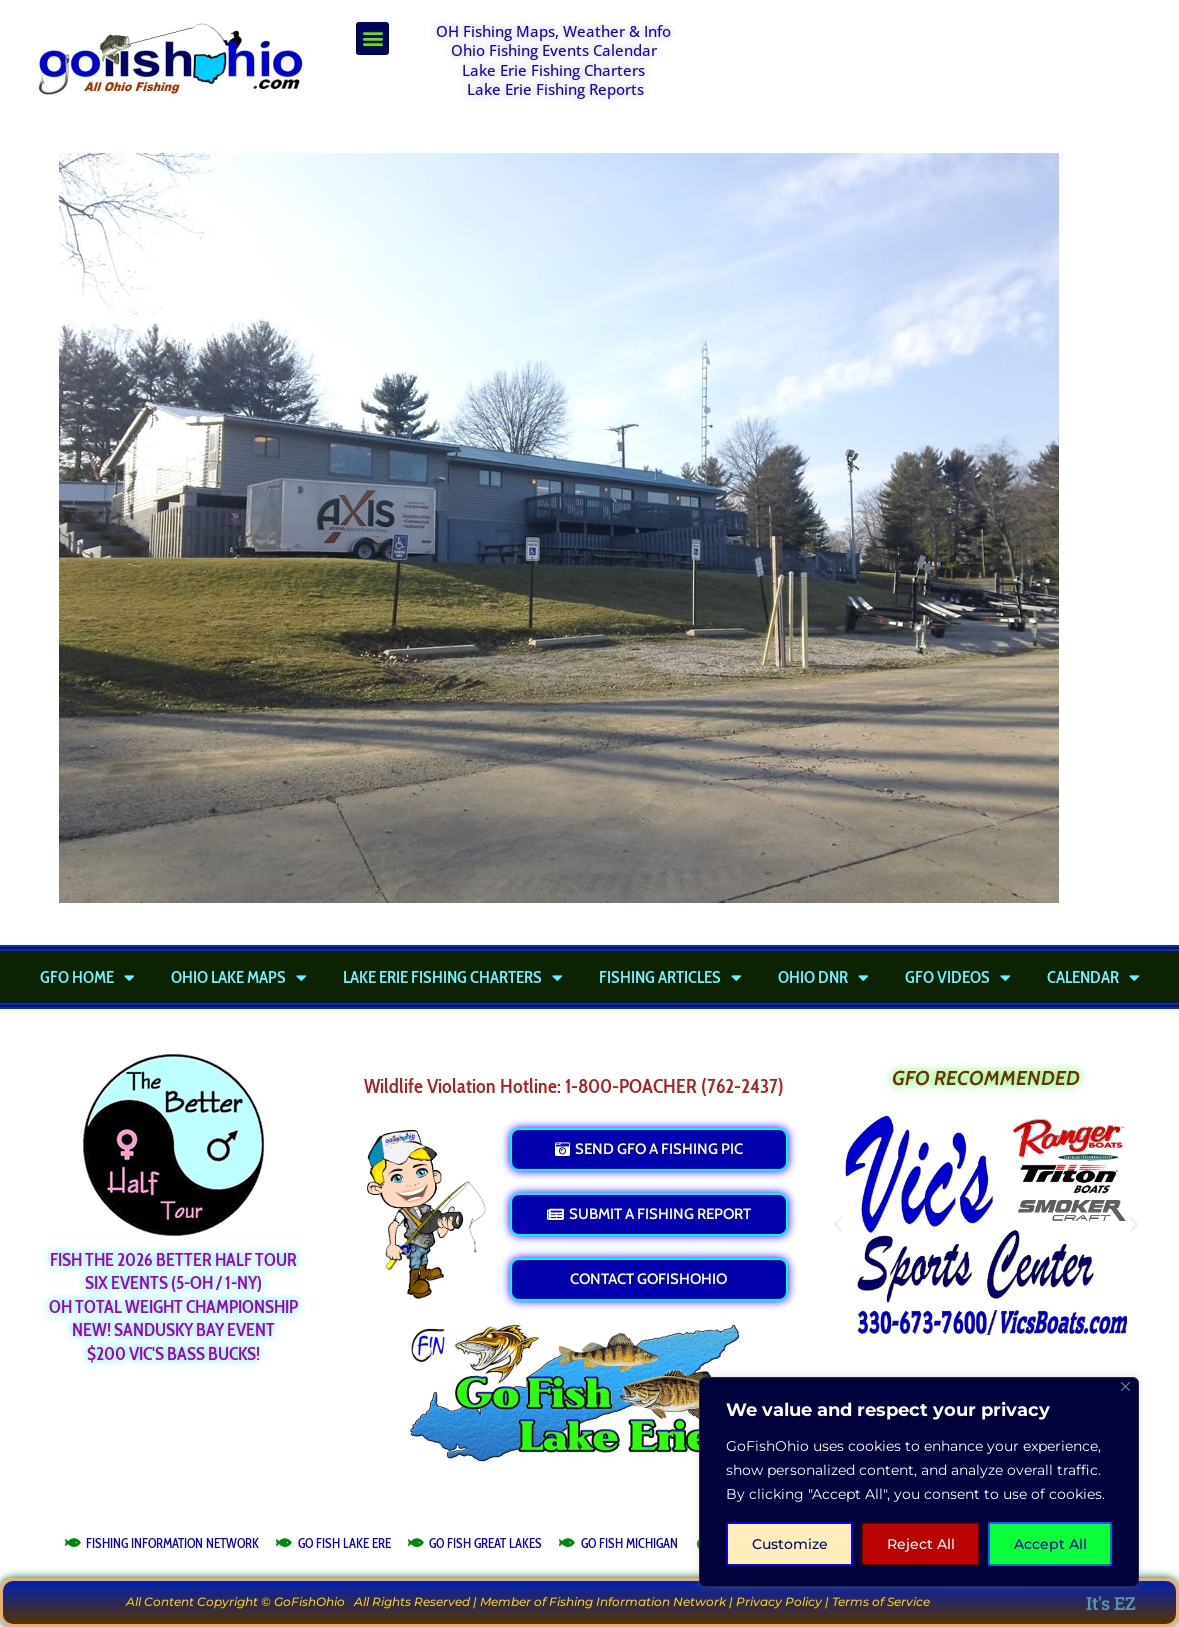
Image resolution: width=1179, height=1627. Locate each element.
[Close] (1125, 1386)
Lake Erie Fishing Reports (555, 89)
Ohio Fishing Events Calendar (554, 50)
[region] (919, 1482)
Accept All (1050, 1544)
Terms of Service (881, 1601)
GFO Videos (958, 977)
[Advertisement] (936, 72)
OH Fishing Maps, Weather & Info (553, 31)
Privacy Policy (779, 1601)
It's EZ (1111, 1603)
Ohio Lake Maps (239, 977)
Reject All (921, 1544)
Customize (790, 1544)
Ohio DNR (823, 977)
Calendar (1093, 977)
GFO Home (87, 977)
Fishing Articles (670, 977)
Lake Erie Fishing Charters (553, 70)
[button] (372, 38)
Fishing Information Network (637, 1601)
